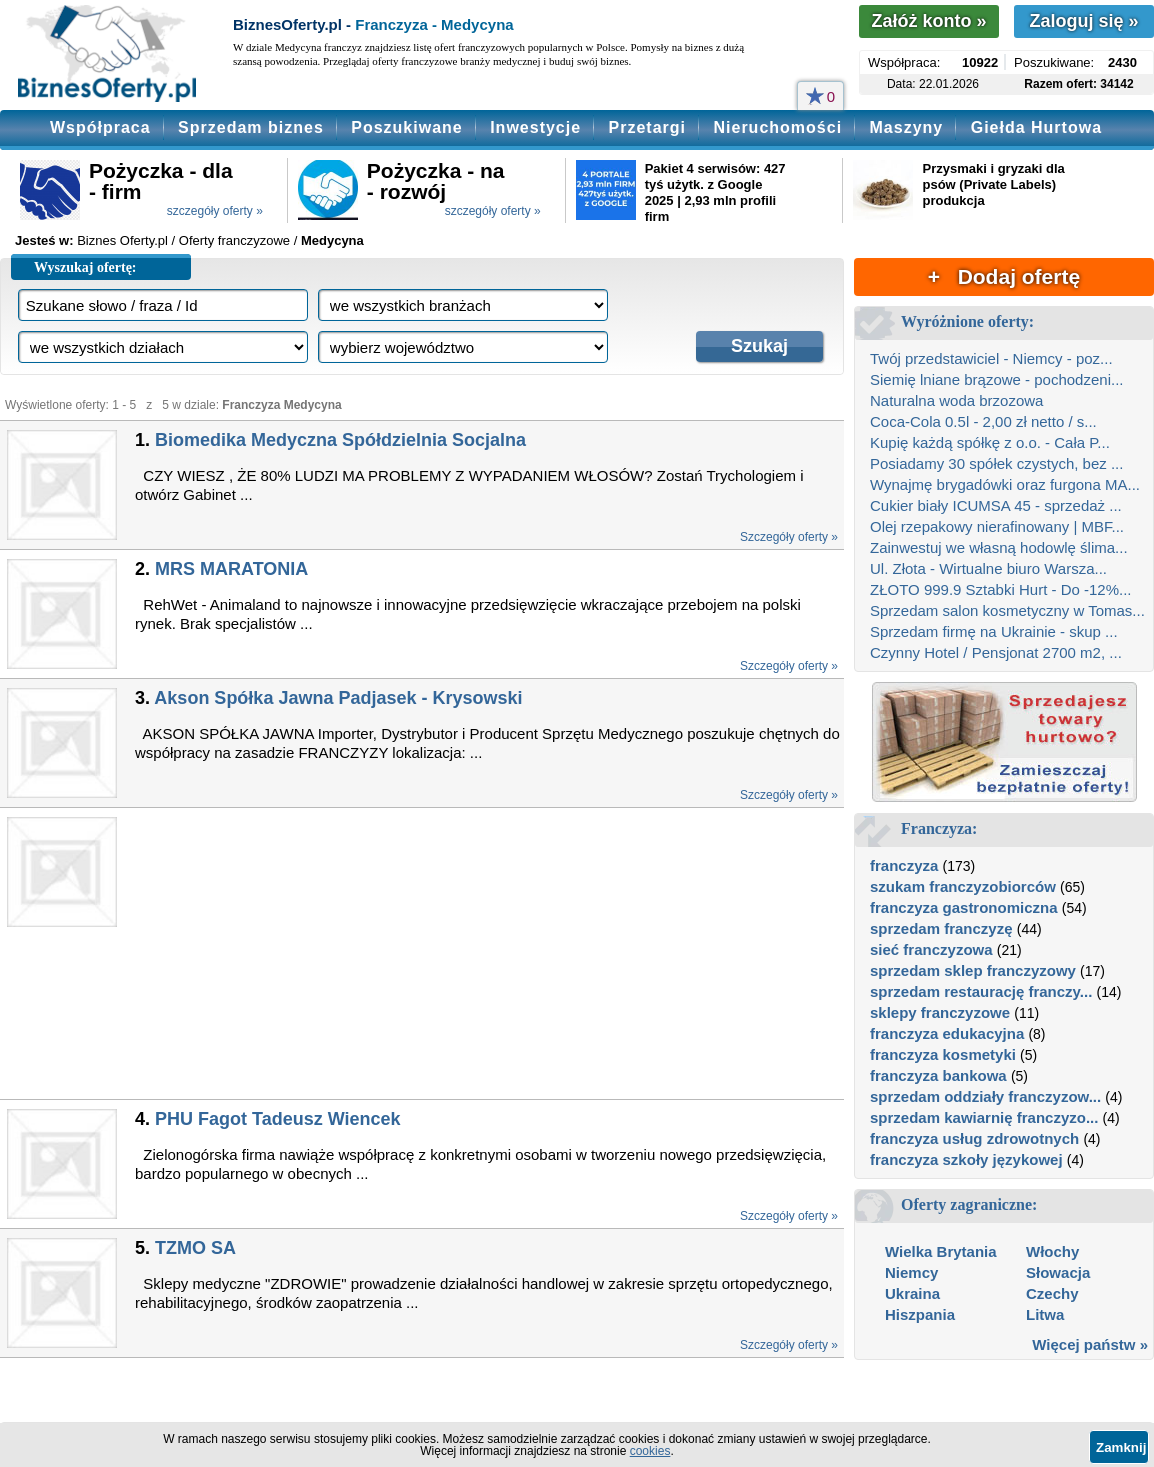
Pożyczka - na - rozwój (436, 181)
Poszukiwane (406, 127)
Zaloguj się (1083, 21)
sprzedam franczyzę (941, 928)
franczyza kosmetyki (943, 1054)
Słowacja (1058, 1272)
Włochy (1052, 1251)
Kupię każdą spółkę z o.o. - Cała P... (990, 442)
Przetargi (647, 127)
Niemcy (911, 1272)
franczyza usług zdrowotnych (974, 1138)
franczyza (904, 865)
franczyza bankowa (938, 1075)
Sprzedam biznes (251, 127)
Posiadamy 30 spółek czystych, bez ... (996, 463)
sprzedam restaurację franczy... (981, 991)
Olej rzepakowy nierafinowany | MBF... (997, 526)
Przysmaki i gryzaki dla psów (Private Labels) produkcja (993, 184)
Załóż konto (928, 21)
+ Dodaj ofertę (1004, 276)
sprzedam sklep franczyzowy (973, 970)
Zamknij (1121, 1447)
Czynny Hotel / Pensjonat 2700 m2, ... (996, 652)
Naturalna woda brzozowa (956, 400)
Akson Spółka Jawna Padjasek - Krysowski (338, 698)
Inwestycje (535, 127)
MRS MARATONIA (231, 569)
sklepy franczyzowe (940, 1012)
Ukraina (912, 1293)
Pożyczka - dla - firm (161, 181)
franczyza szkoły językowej (966, 1159)
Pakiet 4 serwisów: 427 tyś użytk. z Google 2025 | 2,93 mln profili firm (715, 192)
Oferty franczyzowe (234, 240)
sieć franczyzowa (931, 949)
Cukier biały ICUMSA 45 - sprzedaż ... (996, 505)
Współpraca (100, 127)
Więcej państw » (1090, 1344)
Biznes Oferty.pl (122, 240)
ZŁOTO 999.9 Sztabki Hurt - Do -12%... (1001, 589)
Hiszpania (920, 1314)
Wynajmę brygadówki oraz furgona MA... (1005, 484)
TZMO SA (195, 1248)
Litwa (1045, 1314)
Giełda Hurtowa (1036, 127)
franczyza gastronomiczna (964, 907)
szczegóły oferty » (215, 211)
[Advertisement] (452, 953)
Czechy (1052, 1293)
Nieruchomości (777, 127)
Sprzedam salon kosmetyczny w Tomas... (1007, 610)
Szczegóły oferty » (789, 537)
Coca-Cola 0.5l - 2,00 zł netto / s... (983, 421)
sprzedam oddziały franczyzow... (985, 1096)
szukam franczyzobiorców (963, 886)
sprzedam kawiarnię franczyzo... (984, 1117)
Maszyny (907, 127)
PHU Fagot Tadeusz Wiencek (278, 1119)
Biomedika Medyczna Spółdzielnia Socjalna (340, 440)
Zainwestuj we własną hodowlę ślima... (999, 547)
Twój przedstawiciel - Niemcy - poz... (991, 358)
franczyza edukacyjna (947, 1033)
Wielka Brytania (941, 1251)
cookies (650, 1451)
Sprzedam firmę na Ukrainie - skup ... (994, 631)
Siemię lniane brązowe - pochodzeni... (996, 379)
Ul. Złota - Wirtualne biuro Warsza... (988, 568)
